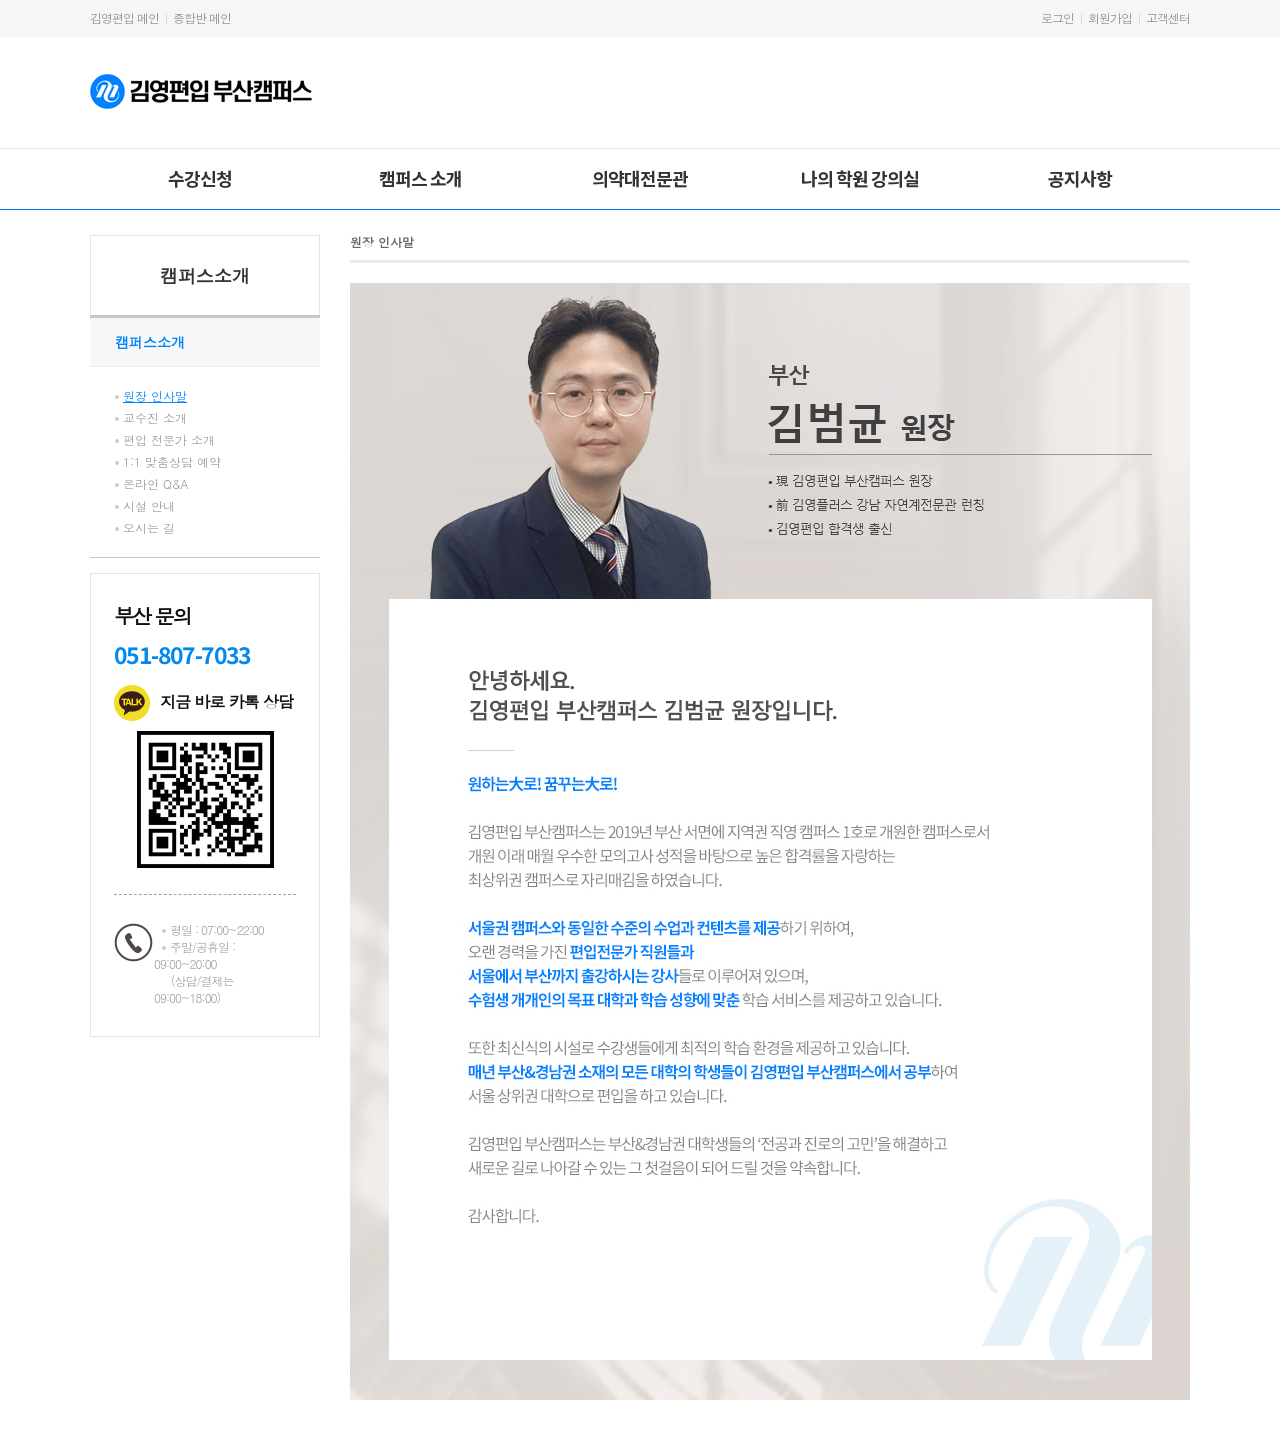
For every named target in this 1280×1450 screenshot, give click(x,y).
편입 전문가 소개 (169, 439)
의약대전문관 (640, 178)
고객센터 (1168, 17)
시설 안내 (149, 505)
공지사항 (1080, 178)
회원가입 (1110, 17)
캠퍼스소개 (205, 275)
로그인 (1057, 17)
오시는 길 (149, 527)
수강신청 (200, 178)
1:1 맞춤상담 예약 (172, 461)
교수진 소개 (155, 417)
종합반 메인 (202, 17)
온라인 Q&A (156, 483)
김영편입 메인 (124, 17)
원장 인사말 (155, 395)
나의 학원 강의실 (860, 178)
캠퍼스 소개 (420, 178)
